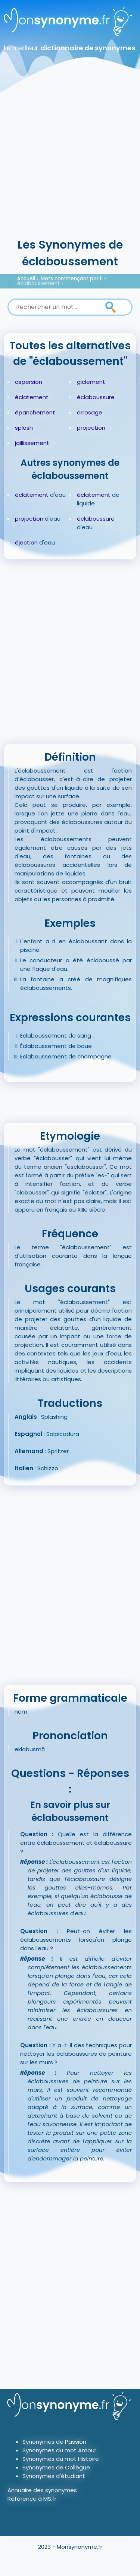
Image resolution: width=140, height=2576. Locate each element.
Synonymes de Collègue (56, 2467)
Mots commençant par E (72, 278)
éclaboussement (38, 283)
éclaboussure (96, 397)
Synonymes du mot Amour (59, 2450)
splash (24, 428)
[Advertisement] (70, 163)
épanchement (35, 412)
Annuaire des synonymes (42, 2490)
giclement (91, 382)
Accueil (26, 278)
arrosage (89, 412)
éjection (26, 542)
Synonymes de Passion (54, 2442)
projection (91, 428)
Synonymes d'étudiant (53, 2476)
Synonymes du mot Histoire (60, 2459)
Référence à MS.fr (31, 2499)
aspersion (28, 382)
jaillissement (32, 443)
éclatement (32, 397)
